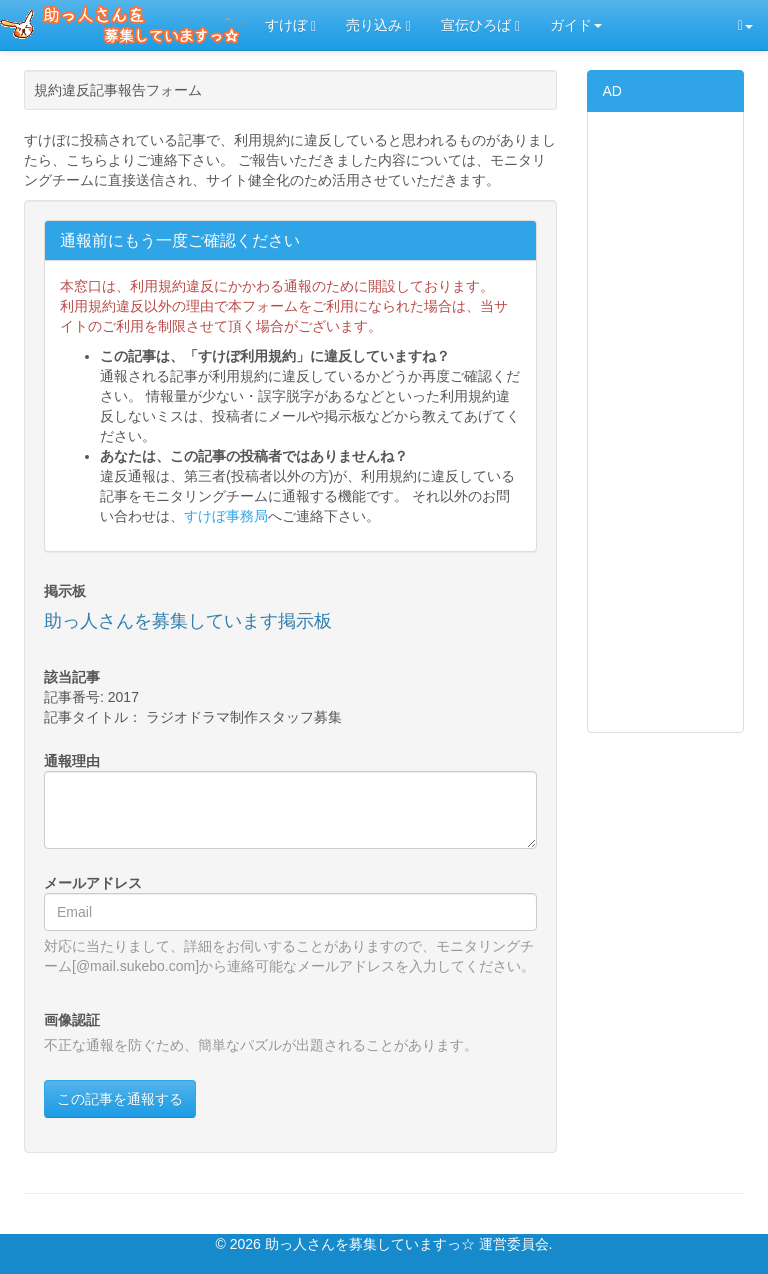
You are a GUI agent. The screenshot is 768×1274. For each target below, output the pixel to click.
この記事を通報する (120, 1099)
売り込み (378, 25)
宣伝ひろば (480, 25)
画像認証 (72, 1020)
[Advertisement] (666, 422)
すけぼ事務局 (226, 516)
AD (612, 91)
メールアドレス (93, 883)
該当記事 (72, 677)
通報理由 (72, 761)
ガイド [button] (576, 25)
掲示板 (65, 591)
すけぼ (290, 25)
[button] (745, 26)
